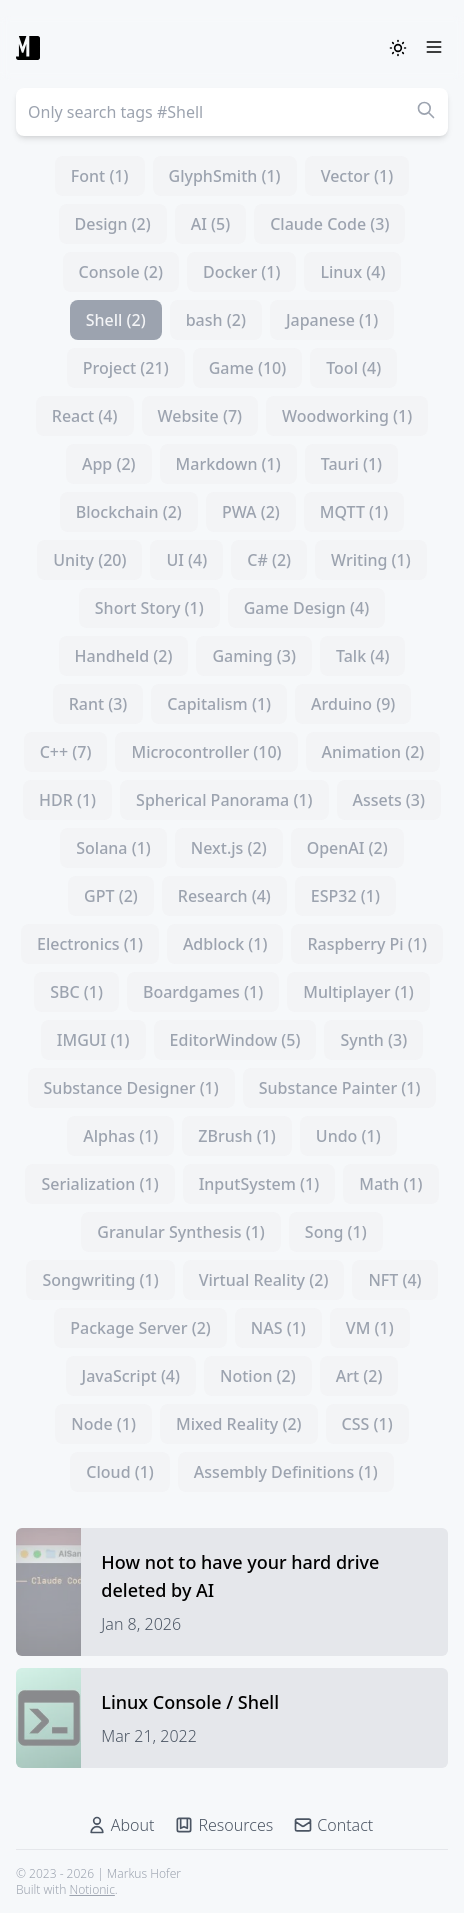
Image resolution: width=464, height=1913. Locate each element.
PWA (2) (251, 512)
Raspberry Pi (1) (367, 944)
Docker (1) (242, 272)
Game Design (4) (307, 608)
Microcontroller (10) (206, 752)
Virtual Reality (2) (264, 1280)
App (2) (109, 464)
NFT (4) (394, 1280)
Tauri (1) (351, 464)
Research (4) (224, 896)
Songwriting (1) (100, 1280)
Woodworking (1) (347, 416)
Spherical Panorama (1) (224, 800)
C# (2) (269, 560)
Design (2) (113, 224)
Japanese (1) (332, 320)
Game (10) (248, 368)
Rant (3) (98, 704)
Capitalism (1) (219, 704)
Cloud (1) (120, 1472)
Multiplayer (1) (358, 992)
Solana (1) (113, 848)
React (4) (85, 416)
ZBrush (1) (237, 1136)
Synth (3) (373, 1040)
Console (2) (121, 272)
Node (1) (103, 1424)
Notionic (91, 1889)
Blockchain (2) (129, 512)
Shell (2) (116, 320)
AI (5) (210, 224)
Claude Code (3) (329, 224)
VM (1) (370, 1328)
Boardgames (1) (203, 992)
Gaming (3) (254, 656)
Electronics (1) (90, 944)
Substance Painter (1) (340, 1088)
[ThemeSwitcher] (398, 48)
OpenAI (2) (347, 848)
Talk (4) (362, 656)
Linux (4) (352, 272)
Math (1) (390, 1184)
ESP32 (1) (345, 896)
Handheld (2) (124, 656)
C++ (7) (66, 752)
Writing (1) (371, 560)
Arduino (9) (353, 704)
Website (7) (200, 416)
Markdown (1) (228, 464)
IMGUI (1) (93, 1040)
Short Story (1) (149, 608)
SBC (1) (76, 992)
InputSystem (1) (259, 1184)
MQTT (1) (354, 512)
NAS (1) (278, 1328)
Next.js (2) (229, 848)
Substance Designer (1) (131, 1088)
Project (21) (126, 368)
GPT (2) (111, 896)
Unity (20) (89, 560)
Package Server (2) (140, 1328)
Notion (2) (258, 1376)
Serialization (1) (99, 1184)
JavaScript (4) (131, 1376)
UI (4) (186, 560)
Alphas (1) (120, 1136)
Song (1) (336, 1232)
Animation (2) (373, 752)
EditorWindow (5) (235, 1040)
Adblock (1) (225, 944)
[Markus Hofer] (28, 48)
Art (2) (359, 1376)
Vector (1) (357, 176)
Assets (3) (389, 800)
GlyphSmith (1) (225, 176)
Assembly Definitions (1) (286, 1472)
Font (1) (100, 176)
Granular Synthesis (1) (181, 1232)
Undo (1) (348, 1136)
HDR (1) (67, 800)
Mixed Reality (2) (239, 1424)
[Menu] (434, 48)
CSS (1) (367, 1424)
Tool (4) (353, 368)
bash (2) (216, 320)
